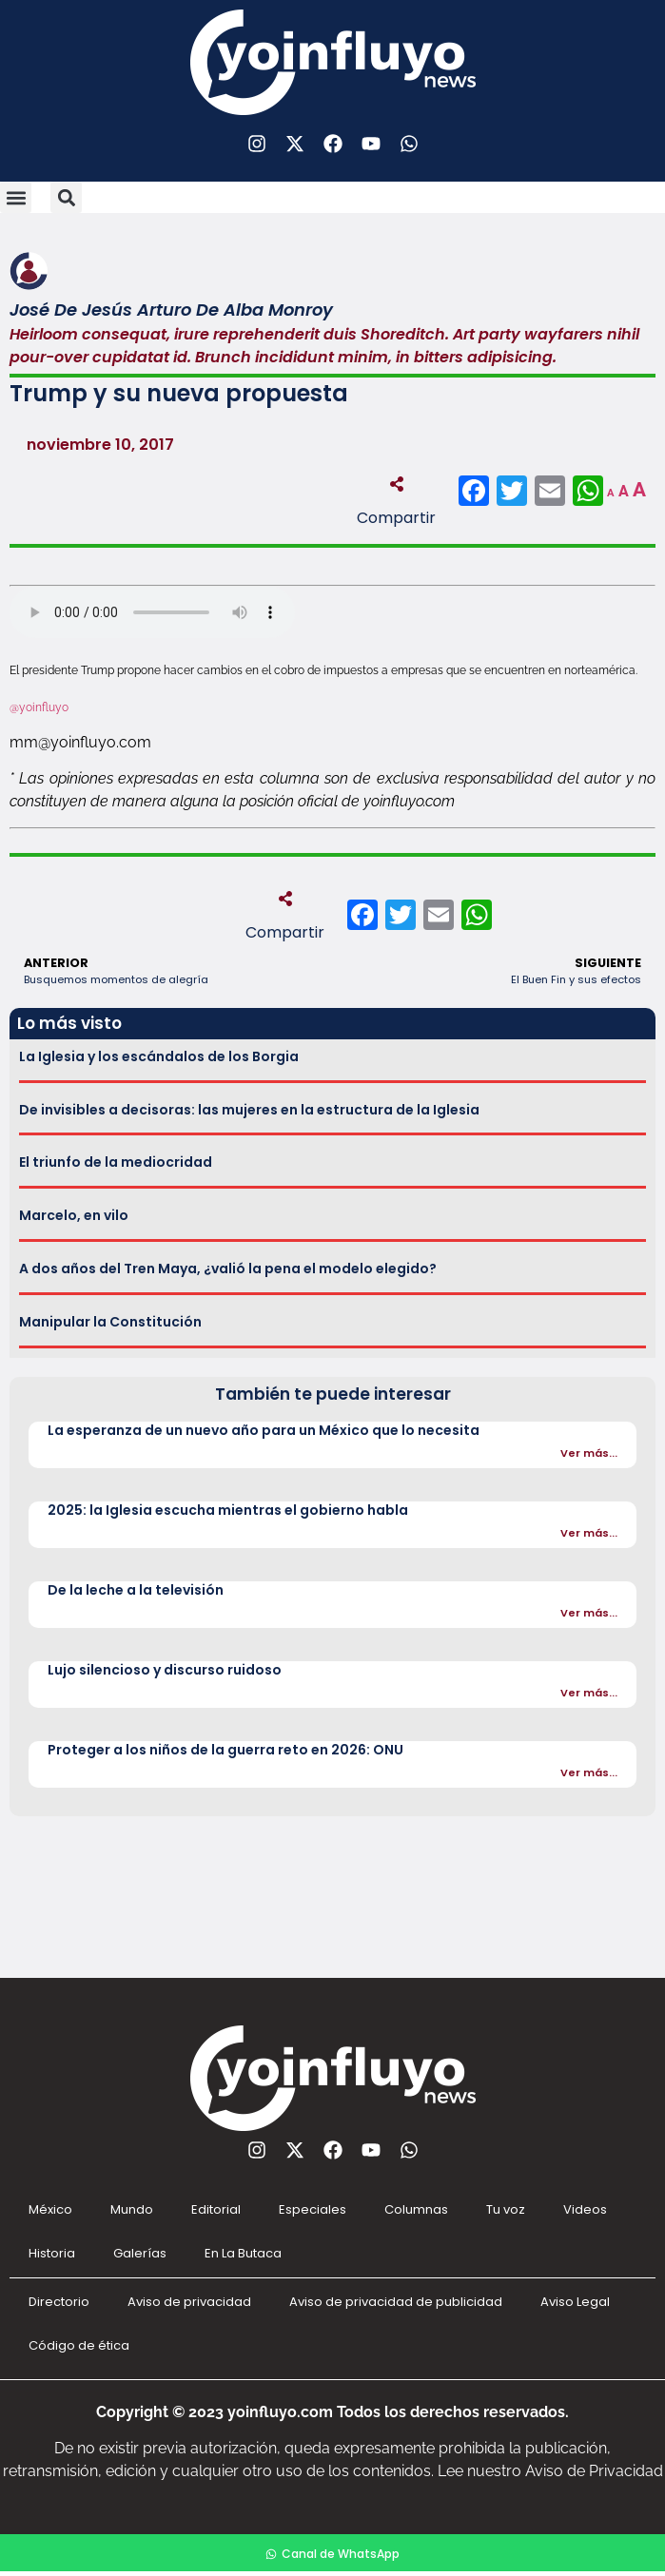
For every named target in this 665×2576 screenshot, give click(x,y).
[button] (15, 197)
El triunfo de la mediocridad (115, 1162)
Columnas (416, 2209)
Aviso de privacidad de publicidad (395, 2302)
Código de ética (79, 2345)
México (50, 2209)
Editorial (216, 2209)
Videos (585, 2209)
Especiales (312, 2209)
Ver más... (588, 1453)
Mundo (131, 2209)
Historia (52, 2253)
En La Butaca (243, 2253)
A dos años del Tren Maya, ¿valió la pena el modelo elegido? (228, 1268)
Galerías (139, 2253)
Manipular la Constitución (110, 1321)
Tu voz (505, 2209)
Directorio (59, 2302)
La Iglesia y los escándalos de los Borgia (159, 1056)
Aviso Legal (575, 2302)
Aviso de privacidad (189, 2302)
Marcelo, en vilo (73, 1215)
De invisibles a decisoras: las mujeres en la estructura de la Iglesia (249, 1109)
